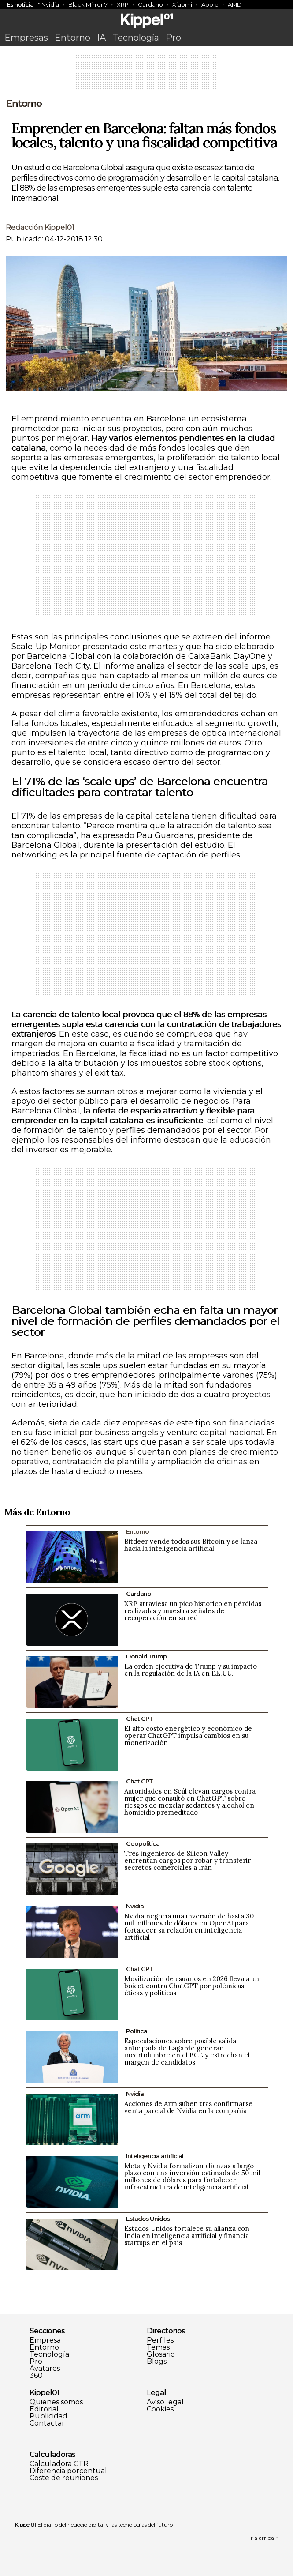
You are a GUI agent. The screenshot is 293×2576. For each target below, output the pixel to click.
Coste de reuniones (64, 2478)
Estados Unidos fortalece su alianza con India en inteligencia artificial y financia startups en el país (186, 2235)
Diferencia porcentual (68, 2470)
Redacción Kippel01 (40, 227)
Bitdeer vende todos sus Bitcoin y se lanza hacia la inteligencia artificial (190, 1545)
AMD (235, 4)
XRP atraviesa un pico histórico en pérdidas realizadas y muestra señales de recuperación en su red (192, 1610)
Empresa (45, 2340)
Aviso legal (165, 2402)
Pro (173, 37)
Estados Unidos (148, 2218)
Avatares (45, 2368)
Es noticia (20, 4)
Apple (210, 4)
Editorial (44, 2409)
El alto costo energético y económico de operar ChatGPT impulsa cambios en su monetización (188, 1735)
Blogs (157, 2361)
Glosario (161, 2354)
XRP (123, 4)
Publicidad (48, 2416)
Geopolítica (142, 1843)
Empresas (26, 37)
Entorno (72, 37)
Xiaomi (182, 4)
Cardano (150, 4)
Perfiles (160, 2340)
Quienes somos (56, 2402)
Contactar (47, 2423)
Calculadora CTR (59, 2463)
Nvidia (50, 4)
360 (36, 2375)
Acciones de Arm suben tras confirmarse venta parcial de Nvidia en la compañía (188, 2107)
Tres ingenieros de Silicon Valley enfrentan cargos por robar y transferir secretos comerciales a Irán (187, 1860)
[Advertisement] (146, 75)
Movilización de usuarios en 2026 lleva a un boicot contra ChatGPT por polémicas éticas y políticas (191, 1985)
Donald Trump (146, 1656)
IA (101, 37)
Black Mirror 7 (88, 4)
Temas (158, 2347)
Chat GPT (139, 1718)
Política (136, 2030)
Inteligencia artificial (154, 2155)
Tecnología (135, 37)
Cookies (160, 2409)
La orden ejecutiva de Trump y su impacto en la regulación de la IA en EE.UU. (190, 1669)
